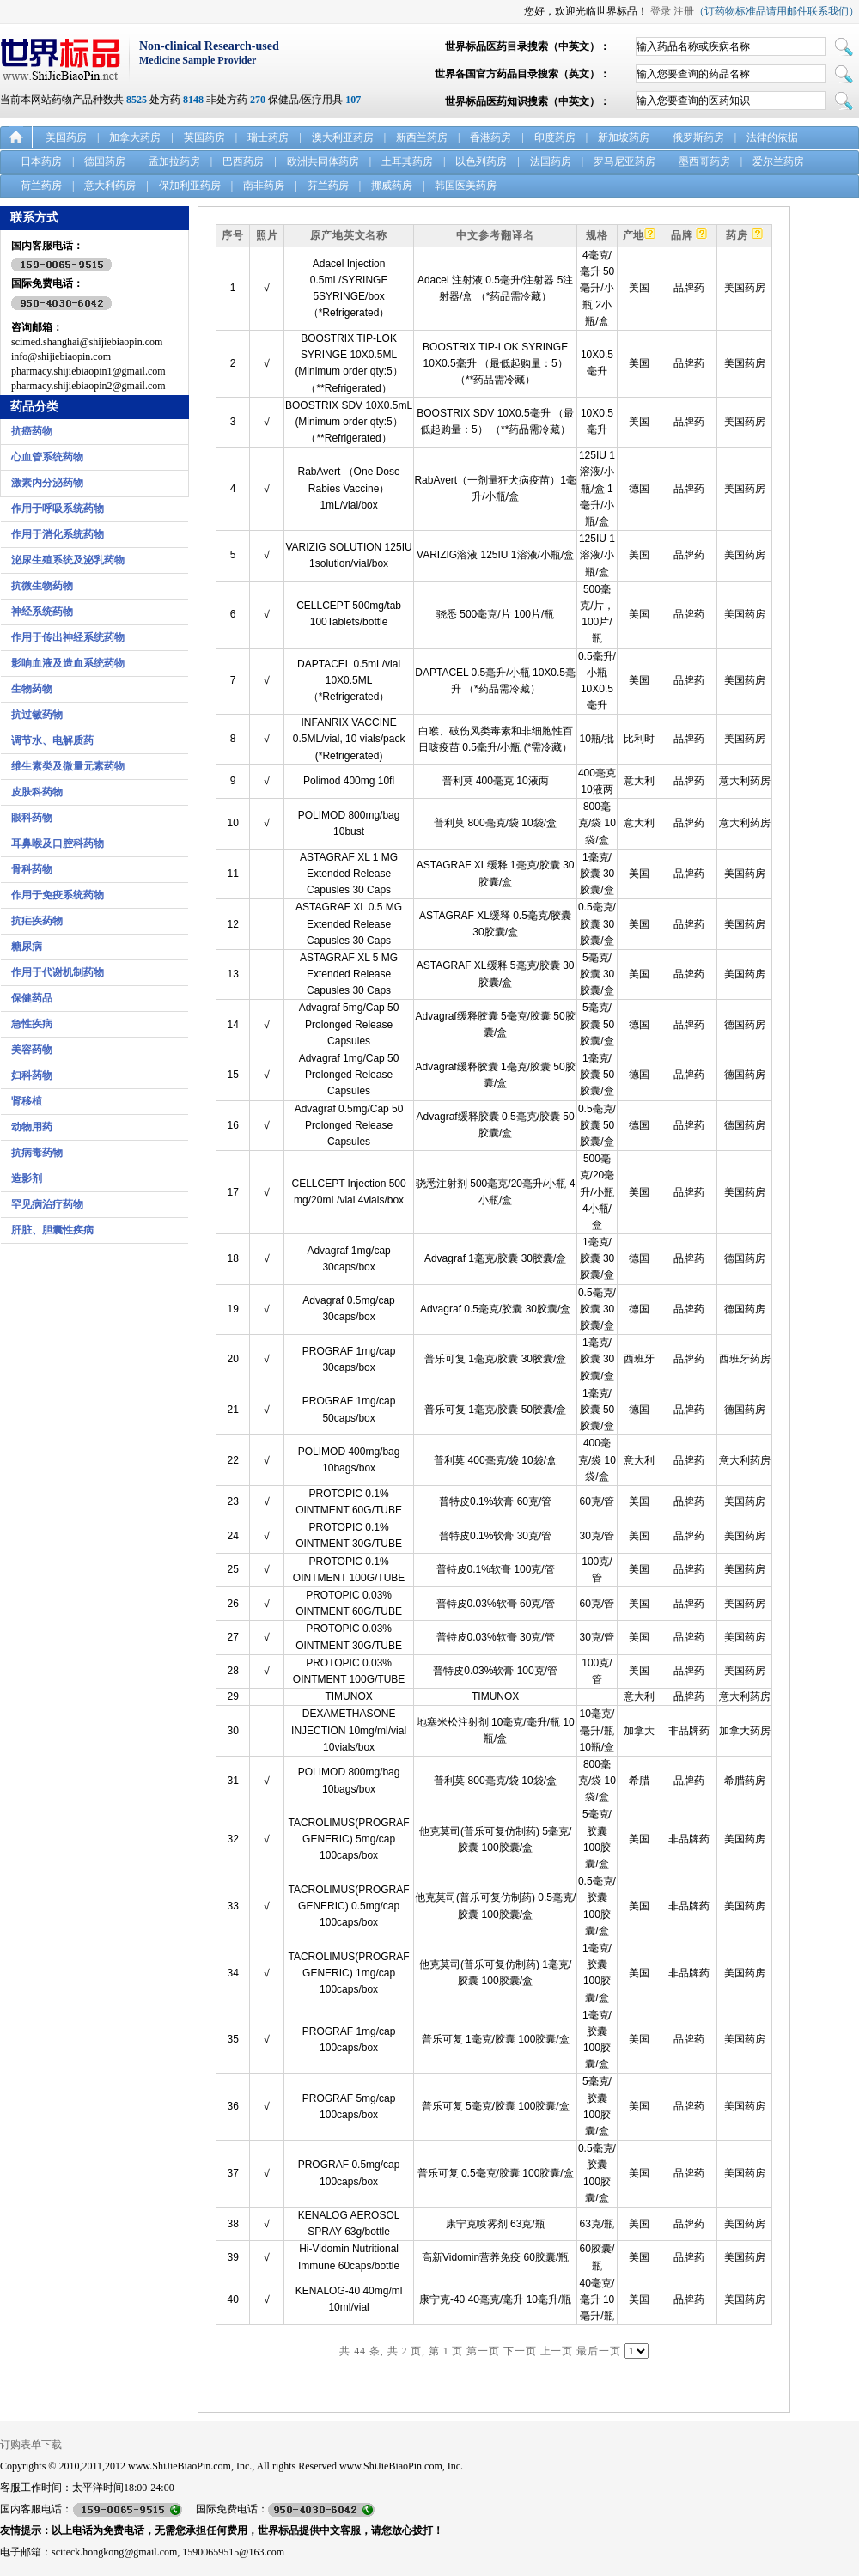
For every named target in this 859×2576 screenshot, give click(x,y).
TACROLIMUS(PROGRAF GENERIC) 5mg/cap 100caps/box (349, 1839)
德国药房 (104, 161)
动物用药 (31, 1127)
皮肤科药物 (37, 792)
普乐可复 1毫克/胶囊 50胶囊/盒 (495, 1410)
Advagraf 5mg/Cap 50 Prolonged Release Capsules (349, 1024)
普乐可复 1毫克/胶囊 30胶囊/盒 (495, 1359)
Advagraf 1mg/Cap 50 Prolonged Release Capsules (349, 1074)
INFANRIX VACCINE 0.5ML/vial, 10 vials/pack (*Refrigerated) (349, 738)
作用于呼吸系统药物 (57, 508)
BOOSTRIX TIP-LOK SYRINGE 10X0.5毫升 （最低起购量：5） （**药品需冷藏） (495, 363)
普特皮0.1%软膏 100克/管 (495, 1569)
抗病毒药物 (37, 1153)
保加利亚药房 (190, 186)
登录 (660, 11)
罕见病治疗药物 (47, 1204)
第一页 (483, 2351)
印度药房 (555, 137)
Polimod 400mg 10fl (348, 781)
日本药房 (41, 161)
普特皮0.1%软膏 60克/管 (495, 1501)
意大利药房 (110, 186)
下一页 (520, 2351)
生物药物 (31, 689)
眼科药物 (31, 818)
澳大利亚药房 (343, 137)
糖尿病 (26, 947)
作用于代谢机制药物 (57, 972)
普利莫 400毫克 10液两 (495, 781)
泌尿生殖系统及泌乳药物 (68, 560)
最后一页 (598, 2351)
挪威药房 (391, 186)
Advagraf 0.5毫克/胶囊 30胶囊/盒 (495, 1309)
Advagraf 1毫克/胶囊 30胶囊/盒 (495, 1258)
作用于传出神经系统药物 (68, 637)
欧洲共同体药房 (323, 161)
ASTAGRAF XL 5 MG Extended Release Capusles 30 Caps (349, 974)
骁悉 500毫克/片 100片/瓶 (495, 614)
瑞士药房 (268, 137)
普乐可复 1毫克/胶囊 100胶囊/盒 (496, 2039)
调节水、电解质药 (52, 740)
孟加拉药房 (174, 161)
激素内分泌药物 (47, 483)
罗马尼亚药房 (624, 161)
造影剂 (26, 1178)
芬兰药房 (328, 186)
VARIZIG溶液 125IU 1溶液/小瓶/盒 (495, 555)
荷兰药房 (41, 186)
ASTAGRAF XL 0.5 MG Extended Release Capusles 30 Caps (348, 923)
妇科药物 (31, 1075)
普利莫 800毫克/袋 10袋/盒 (495, 823)
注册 (683, 11)
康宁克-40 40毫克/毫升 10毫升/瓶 (495, 2299)
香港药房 (490, 137)
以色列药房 (481, 161)
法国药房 (550, 161)
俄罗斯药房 (698, 137)
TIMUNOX (348, 1696)
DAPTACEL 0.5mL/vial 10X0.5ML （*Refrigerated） (348, 680)
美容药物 (31, 1050)
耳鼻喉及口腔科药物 (57, 843)
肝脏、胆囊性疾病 (52, 1230)
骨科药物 (31, 869)
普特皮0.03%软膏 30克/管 (495, 1637)
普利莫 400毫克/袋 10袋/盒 (495, 1460)
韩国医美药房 (466, 186)
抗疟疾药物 (37, 921)
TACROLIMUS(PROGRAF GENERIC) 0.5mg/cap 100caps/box (349, 1906)
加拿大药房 (135, 137)
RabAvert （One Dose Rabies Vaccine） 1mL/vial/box (348, 488)
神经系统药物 (42, 612)
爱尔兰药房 (778, 161)
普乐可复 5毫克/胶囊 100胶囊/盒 (496, 2106)
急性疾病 (31, 1024)
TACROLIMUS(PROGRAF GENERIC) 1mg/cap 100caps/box (349, 1973)
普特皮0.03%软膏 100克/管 (495, 1671)
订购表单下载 (31, 2445)
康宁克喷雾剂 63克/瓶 (495, 2224)
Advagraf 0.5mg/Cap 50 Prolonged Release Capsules (349, 1125)
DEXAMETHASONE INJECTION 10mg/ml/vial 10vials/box (348, 1730)
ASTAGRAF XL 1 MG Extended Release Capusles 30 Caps (349, 873)
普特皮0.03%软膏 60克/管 (495, 1604)
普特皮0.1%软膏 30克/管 (495, 1536)
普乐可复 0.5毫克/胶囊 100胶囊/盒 (495, 2173)
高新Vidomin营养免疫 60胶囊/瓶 (495, 2257)
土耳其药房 (407, 161)
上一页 (557, 2351)
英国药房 (204, 137)
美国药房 (66, 137)
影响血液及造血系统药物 (68, 663)
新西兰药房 (422, 137)
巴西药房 (243, 161)
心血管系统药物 (47, 457)
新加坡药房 (623, 137)
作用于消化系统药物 (57, 534)
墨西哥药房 (704, 161)
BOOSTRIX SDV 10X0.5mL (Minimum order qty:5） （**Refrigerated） (348, 421)
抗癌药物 (31, 431)
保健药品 (31, 998)
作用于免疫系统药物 (57, 895)
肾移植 (26, 1101)
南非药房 (263, 186)
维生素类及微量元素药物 (68, 766)
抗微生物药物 (42, 586)
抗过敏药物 (37, 715)
